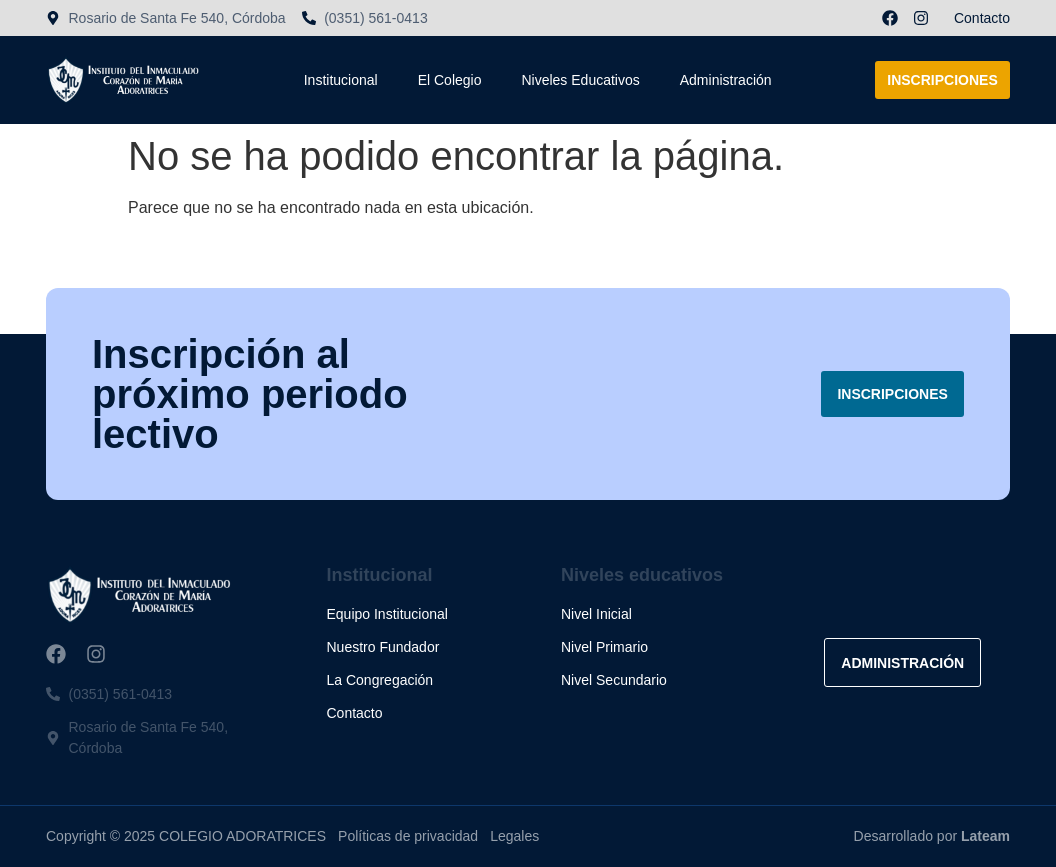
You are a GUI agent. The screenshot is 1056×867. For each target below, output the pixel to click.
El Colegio (450, 80)
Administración (726, 80)
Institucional (341, 80)
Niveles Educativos (580, 80)
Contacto (982, 18)
